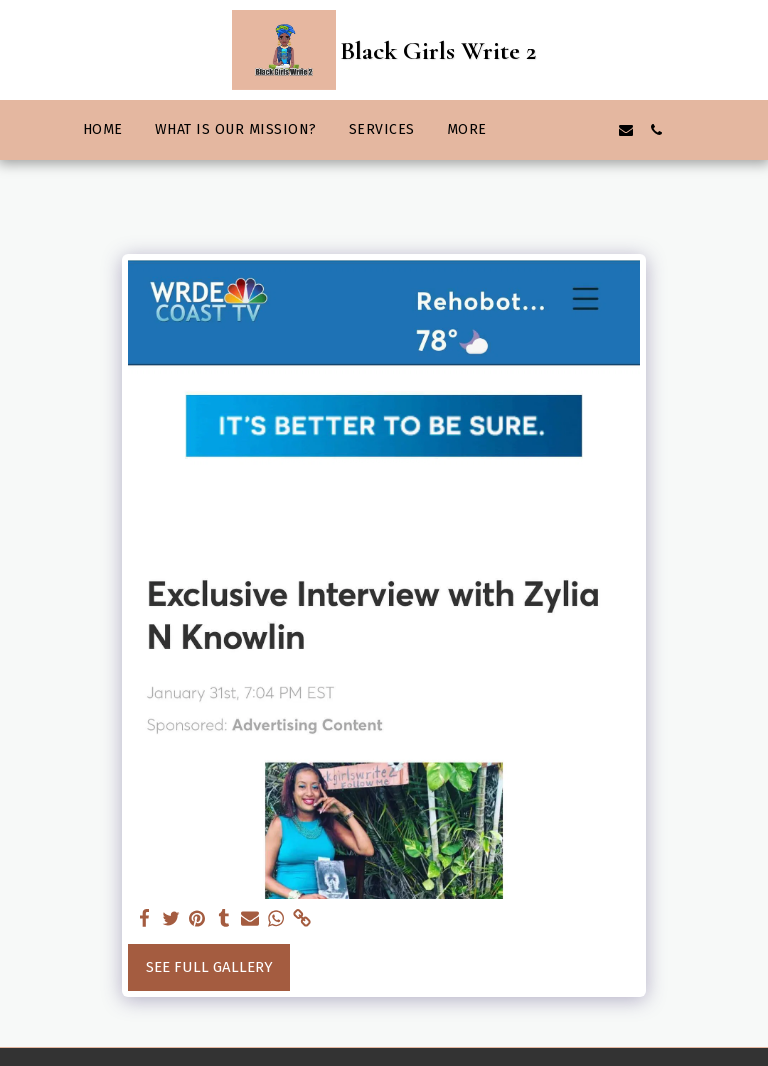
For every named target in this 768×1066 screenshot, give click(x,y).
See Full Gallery (209, 967)
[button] (536, 130)
